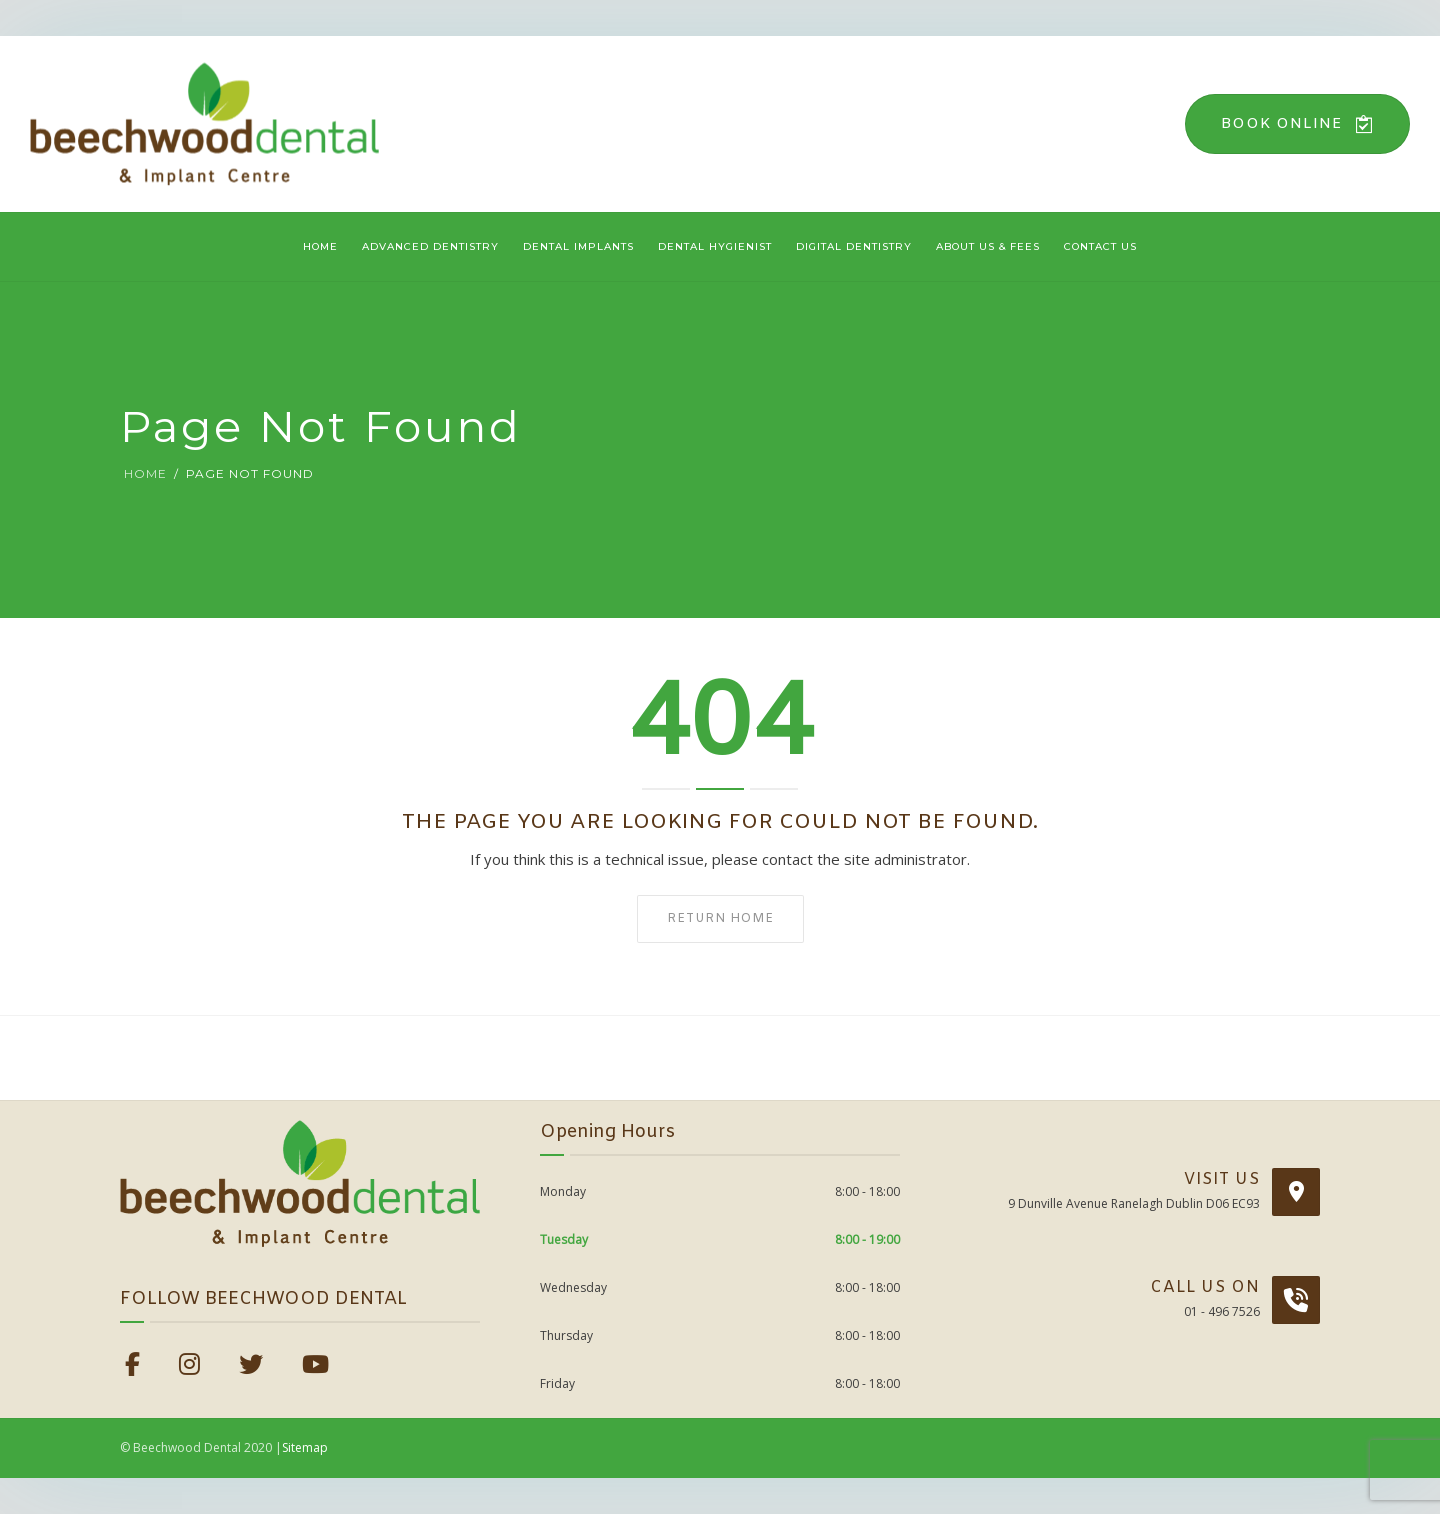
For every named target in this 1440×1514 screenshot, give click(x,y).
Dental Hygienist (715, 246)
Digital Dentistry (854, 246)
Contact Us (1100, 246)
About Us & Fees (988, 246)
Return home (720, 919)
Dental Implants (578, 246)
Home (320, 246)
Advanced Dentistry (430, 246)
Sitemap (305, 1447)
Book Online (1297, 124)
